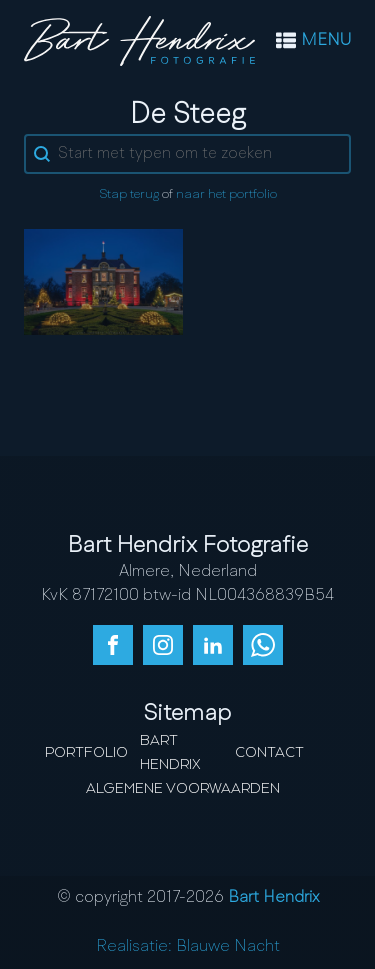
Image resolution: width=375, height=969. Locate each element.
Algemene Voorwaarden (183, 789)
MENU (326, 41)
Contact (269, 753)
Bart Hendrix (170, 753)
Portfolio (86, 753)
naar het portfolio (226, 194)
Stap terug (129, 194)
